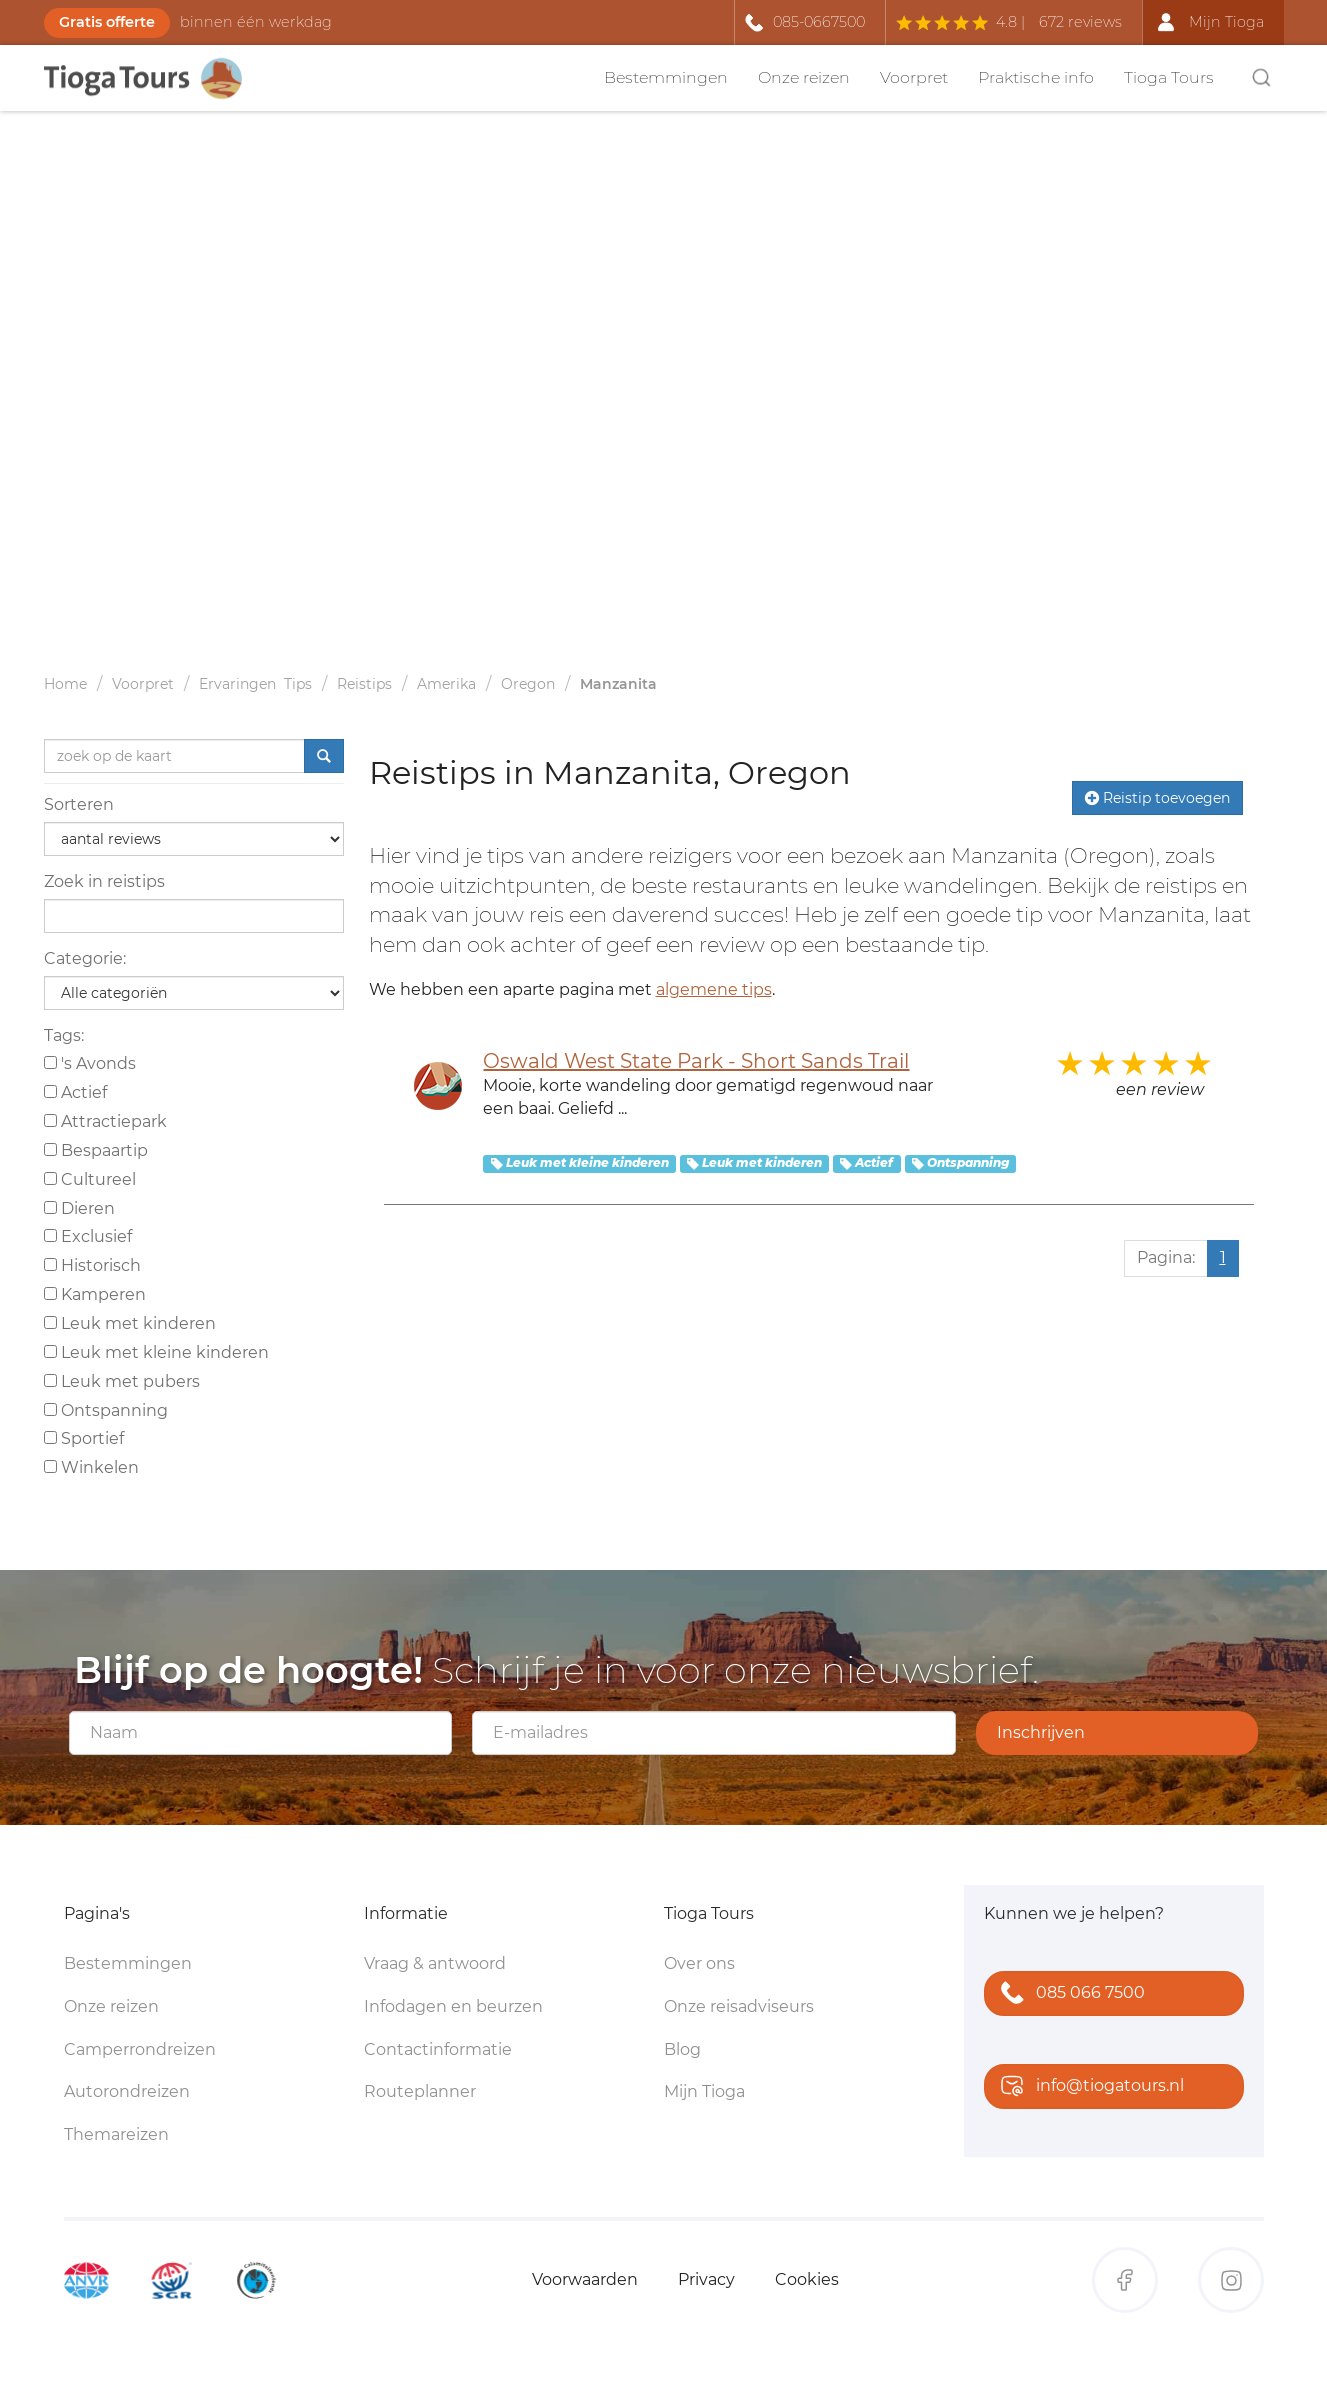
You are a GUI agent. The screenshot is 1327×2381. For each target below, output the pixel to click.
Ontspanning (106, 1410)
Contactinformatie (438, 2049)
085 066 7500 (1068, 1994)
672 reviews (1080, 22)
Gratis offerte (107, 22)
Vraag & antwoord (435, 1963)
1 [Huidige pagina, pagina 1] (1223, 1257)
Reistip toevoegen (1157, 798)
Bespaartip (96, 1150)
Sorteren (79, 804)
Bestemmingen (666, 77)
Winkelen (91, 1467)
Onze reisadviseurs (739, 2006)
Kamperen (95, 1294)
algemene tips (714, 989)
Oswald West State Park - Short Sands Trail (696, 1061)
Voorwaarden (585, 2279)
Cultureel (90, 1179)
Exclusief (88, 1236)
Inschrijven (1041, 1732)
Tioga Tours (1169, 77)
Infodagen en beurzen (453, 2006)
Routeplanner (420, 2091)
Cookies (807, 2279)
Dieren (79, 1208)
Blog (682, 2049)
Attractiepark (105, 1121)
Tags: (64, 1035)
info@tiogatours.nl (1088, 2087)
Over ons (699, 1963)
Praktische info (1036, 77)
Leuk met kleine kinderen (156, 1352)
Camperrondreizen (140, 2049)
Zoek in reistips (104, 881)
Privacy (706, 2279)
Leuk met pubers (122, 1381)
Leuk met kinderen (130, 1323)
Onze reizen (804, 77)
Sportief (84, 1438)
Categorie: (85, 958)
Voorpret (914, 77)
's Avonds (90, 1063)
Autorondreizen (127, 2091)
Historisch (92, 1265)
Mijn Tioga (704, 2091)
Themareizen (116, 2134)
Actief (75, 1092)
